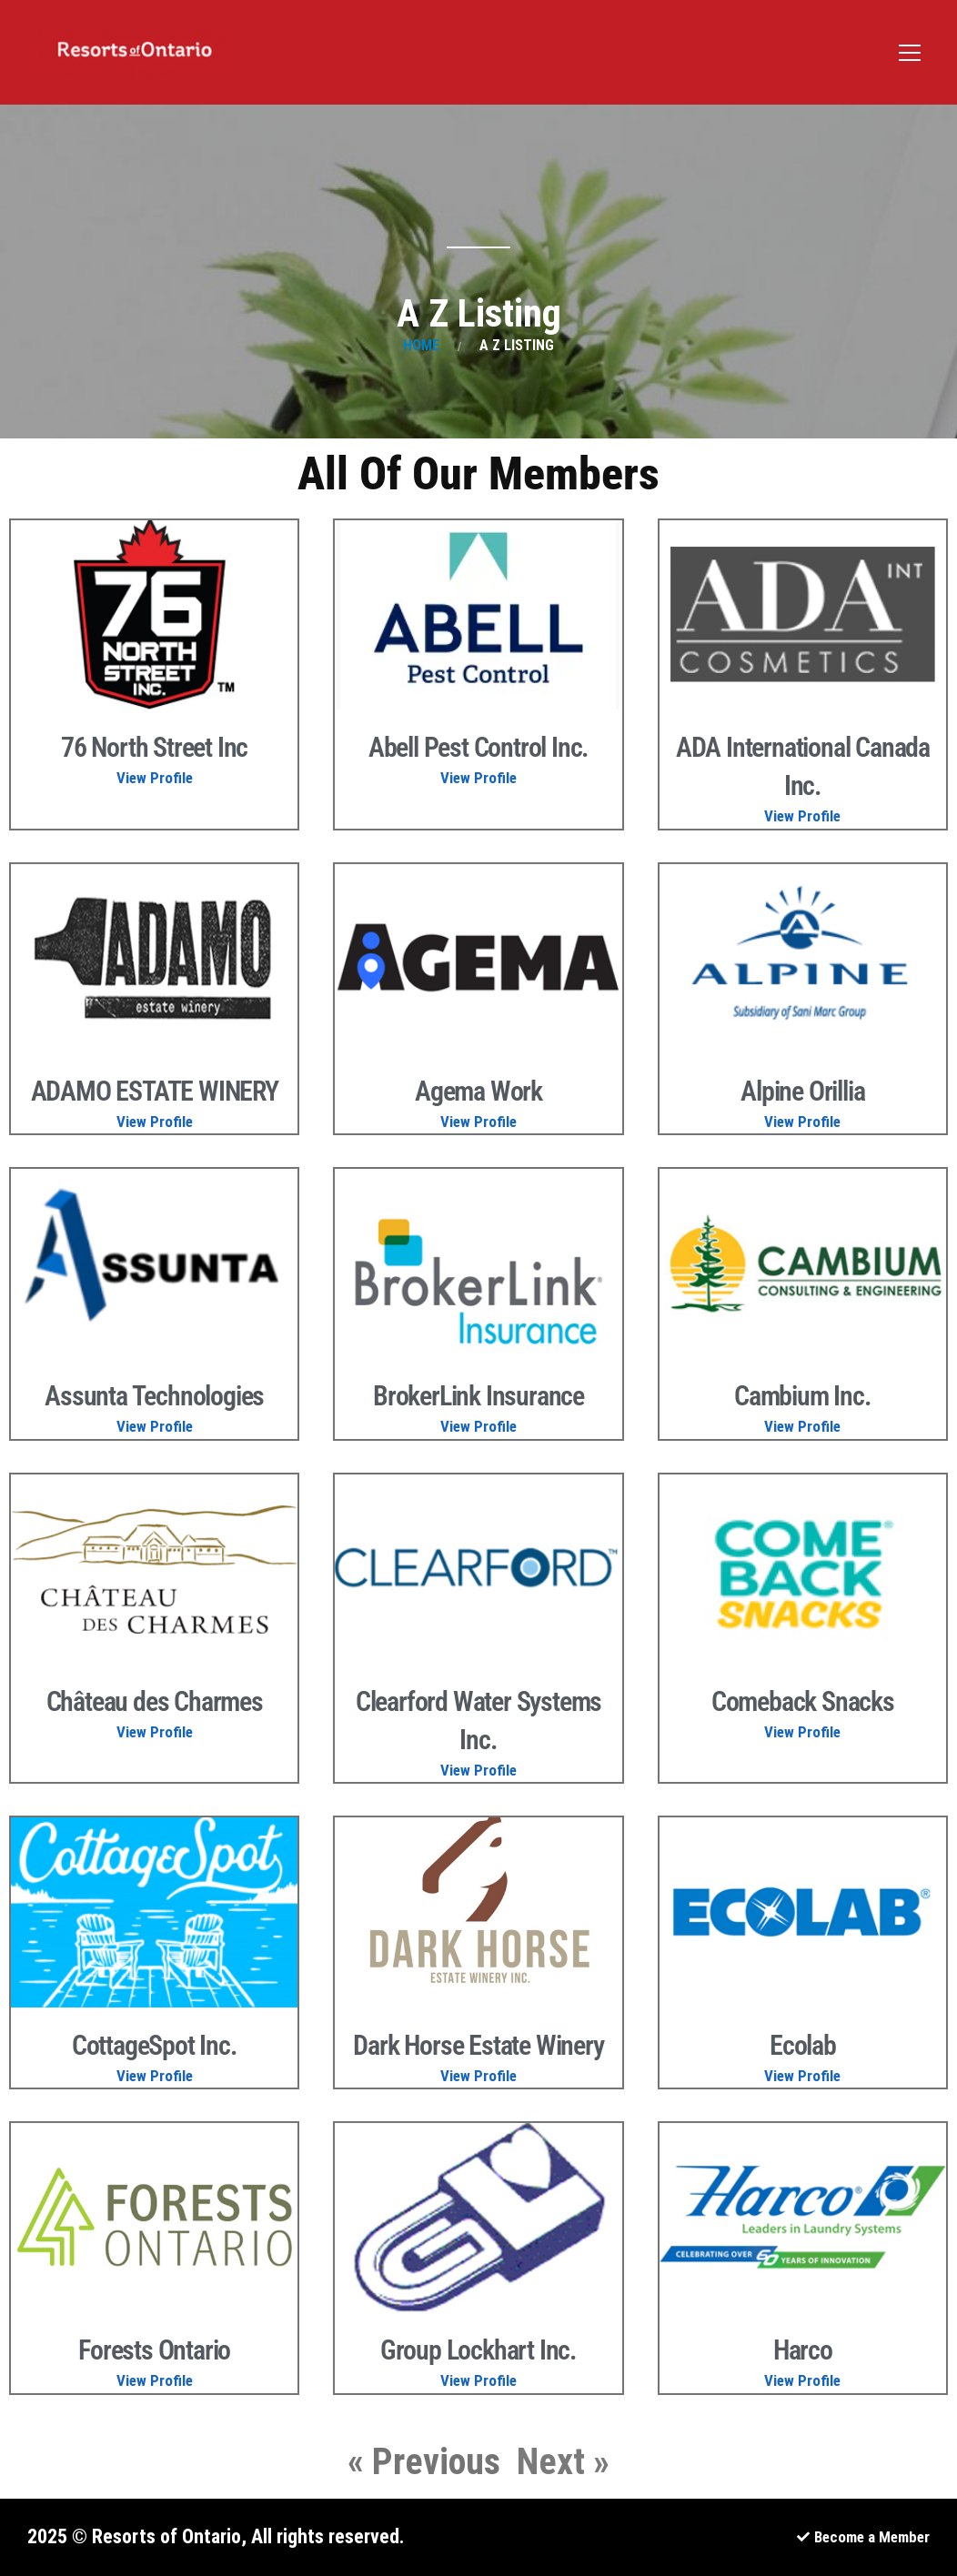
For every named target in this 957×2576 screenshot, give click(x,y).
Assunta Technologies (154, 1396)
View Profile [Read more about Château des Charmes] (154, 1732)
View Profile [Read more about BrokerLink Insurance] (478, 1426)
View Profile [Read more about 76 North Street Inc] (154, 778)
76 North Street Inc (154, 747)
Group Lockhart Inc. (478, 2350)
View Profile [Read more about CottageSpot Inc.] (154, 2076)
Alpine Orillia (802, 1091)
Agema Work (478, 1091)
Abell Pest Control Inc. (478, 747)
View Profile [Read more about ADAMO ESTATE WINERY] (154, 1121)
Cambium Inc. (802, 1396)
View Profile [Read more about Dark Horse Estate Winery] (478, 2076)
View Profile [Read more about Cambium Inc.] (802, 1426)
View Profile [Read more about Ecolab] (802, 2076)
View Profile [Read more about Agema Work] (478, 1121)
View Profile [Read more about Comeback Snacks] (802, 1732)
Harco (802, 2350)
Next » (563, 2461)
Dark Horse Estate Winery (478, 2045)
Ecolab (803, 2045)
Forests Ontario (154, 2350)
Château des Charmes (154, 1701)
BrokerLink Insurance (478, 1396)
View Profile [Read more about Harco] (802, 2380)
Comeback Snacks (802, 1701)
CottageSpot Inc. (154, 2045)
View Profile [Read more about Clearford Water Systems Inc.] (478, 1770)
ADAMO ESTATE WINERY (154, 1091)
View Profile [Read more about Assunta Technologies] (154, 1426)
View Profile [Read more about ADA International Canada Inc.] (802, 816)
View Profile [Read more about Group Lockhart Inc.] (478, 2380)
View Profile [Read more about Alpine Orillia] (802, 1121)
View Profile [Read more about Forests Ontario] (154, 2380)
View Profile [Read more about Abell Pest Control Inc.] (478, 778)
